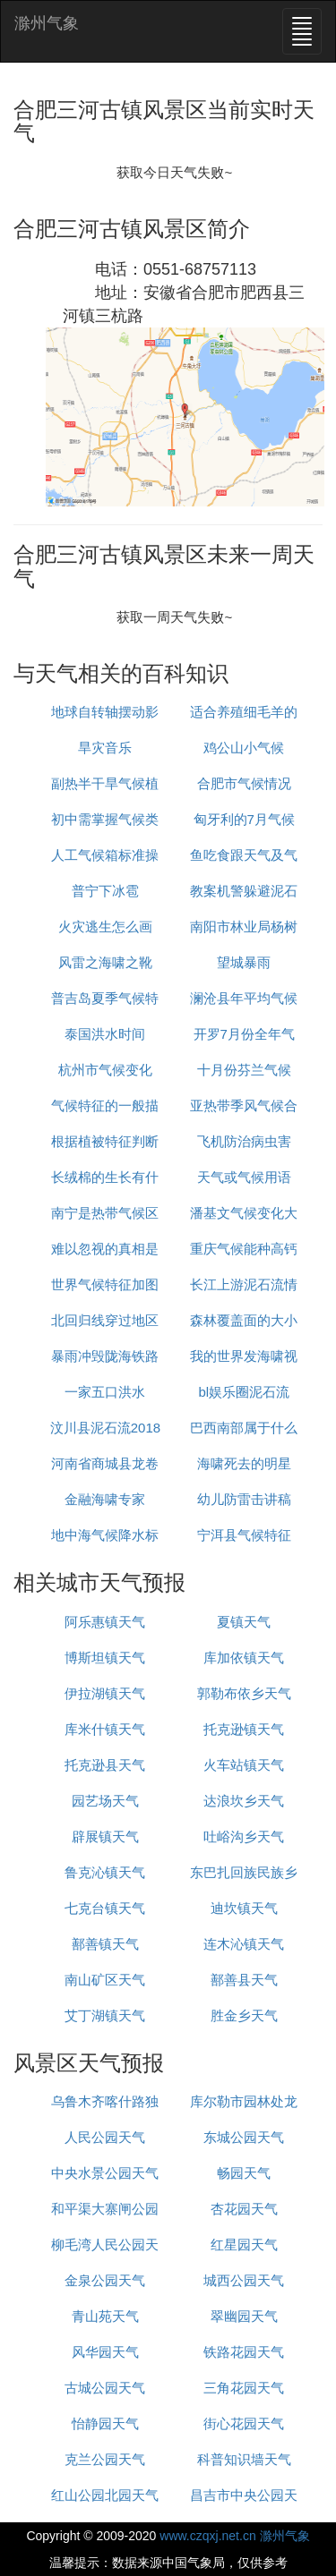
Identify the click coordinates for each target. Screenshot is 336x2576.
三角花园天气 (243, 2387)
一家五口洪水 (105, 1391)
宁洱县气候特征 (244, 1535)
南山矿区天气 (105, 1979)
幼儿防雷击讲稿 (244, 1499)
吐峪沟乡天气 (243, 1836)
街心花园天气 (243, 2423)
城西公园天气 (243, 2280)
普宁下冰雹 (105, 890)
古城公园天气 (105, 2387)
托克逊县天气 (105, 1765)
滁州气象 (46, 23)
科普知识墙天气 (244, 2459)
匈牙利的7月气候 (244, 819)
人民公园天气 (105, 2137)
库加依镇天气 (243, 1657)
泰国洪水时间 (105, 1033)
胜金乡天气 (244, 2015)
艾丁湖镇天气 (105, 2015)
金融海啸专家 (105, 1499)
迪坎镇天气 (244, 1908)
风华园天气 (105, 2351)
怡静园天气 (105, 2423)
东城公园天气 (243, 2137)
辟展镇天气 (105, 1836)
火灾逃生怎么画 (105, 926)
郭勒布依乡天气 (244, 1693)
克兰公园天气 (105, 2459)
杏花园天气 (244, 2208)
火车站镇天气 (243, 1765)
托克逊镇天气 (243, 1729)
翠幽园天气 (244, 2316)
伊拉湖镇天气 (105, 1693)
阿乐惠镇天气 (105, 1621)
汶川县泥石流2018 (105, 1427)
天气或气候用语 (244, 1177)
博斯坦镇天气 (105, 1657)
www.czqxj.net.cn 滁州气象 (234, 2536)
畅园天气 (244, 2173)
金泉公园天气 (105, 2280)
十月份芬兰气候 (244, 1069)
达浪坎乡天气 (243, 1800)
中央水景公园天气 (105, 2173)
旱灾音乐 (105, 747)
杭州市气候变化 (105, 1069)
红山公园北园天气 (105, 2495)
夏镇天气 (244, 1621)
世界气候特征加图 (105, 1284)
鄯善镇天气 (105, 1943)
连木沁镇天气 (243, 1943)
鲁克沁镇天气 (105, 1872)
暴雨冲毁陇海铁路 (105, 1356)
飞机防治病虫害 (244, 1141)
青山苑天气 (105, 2316)
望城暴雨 (244, 962)
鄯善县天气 (244, 1979)
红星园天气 (244, 2244)
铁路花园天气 (243, 2351)
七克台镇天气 (105, 1908)
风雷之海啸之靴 (105, 962)
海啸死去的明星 (244, 1463)
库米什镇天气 (105, 1729)
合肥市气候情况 (244, 783)
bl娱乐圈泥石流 (243, 1391)
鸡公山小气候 (243, 747)
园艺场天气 (105, 1800)
